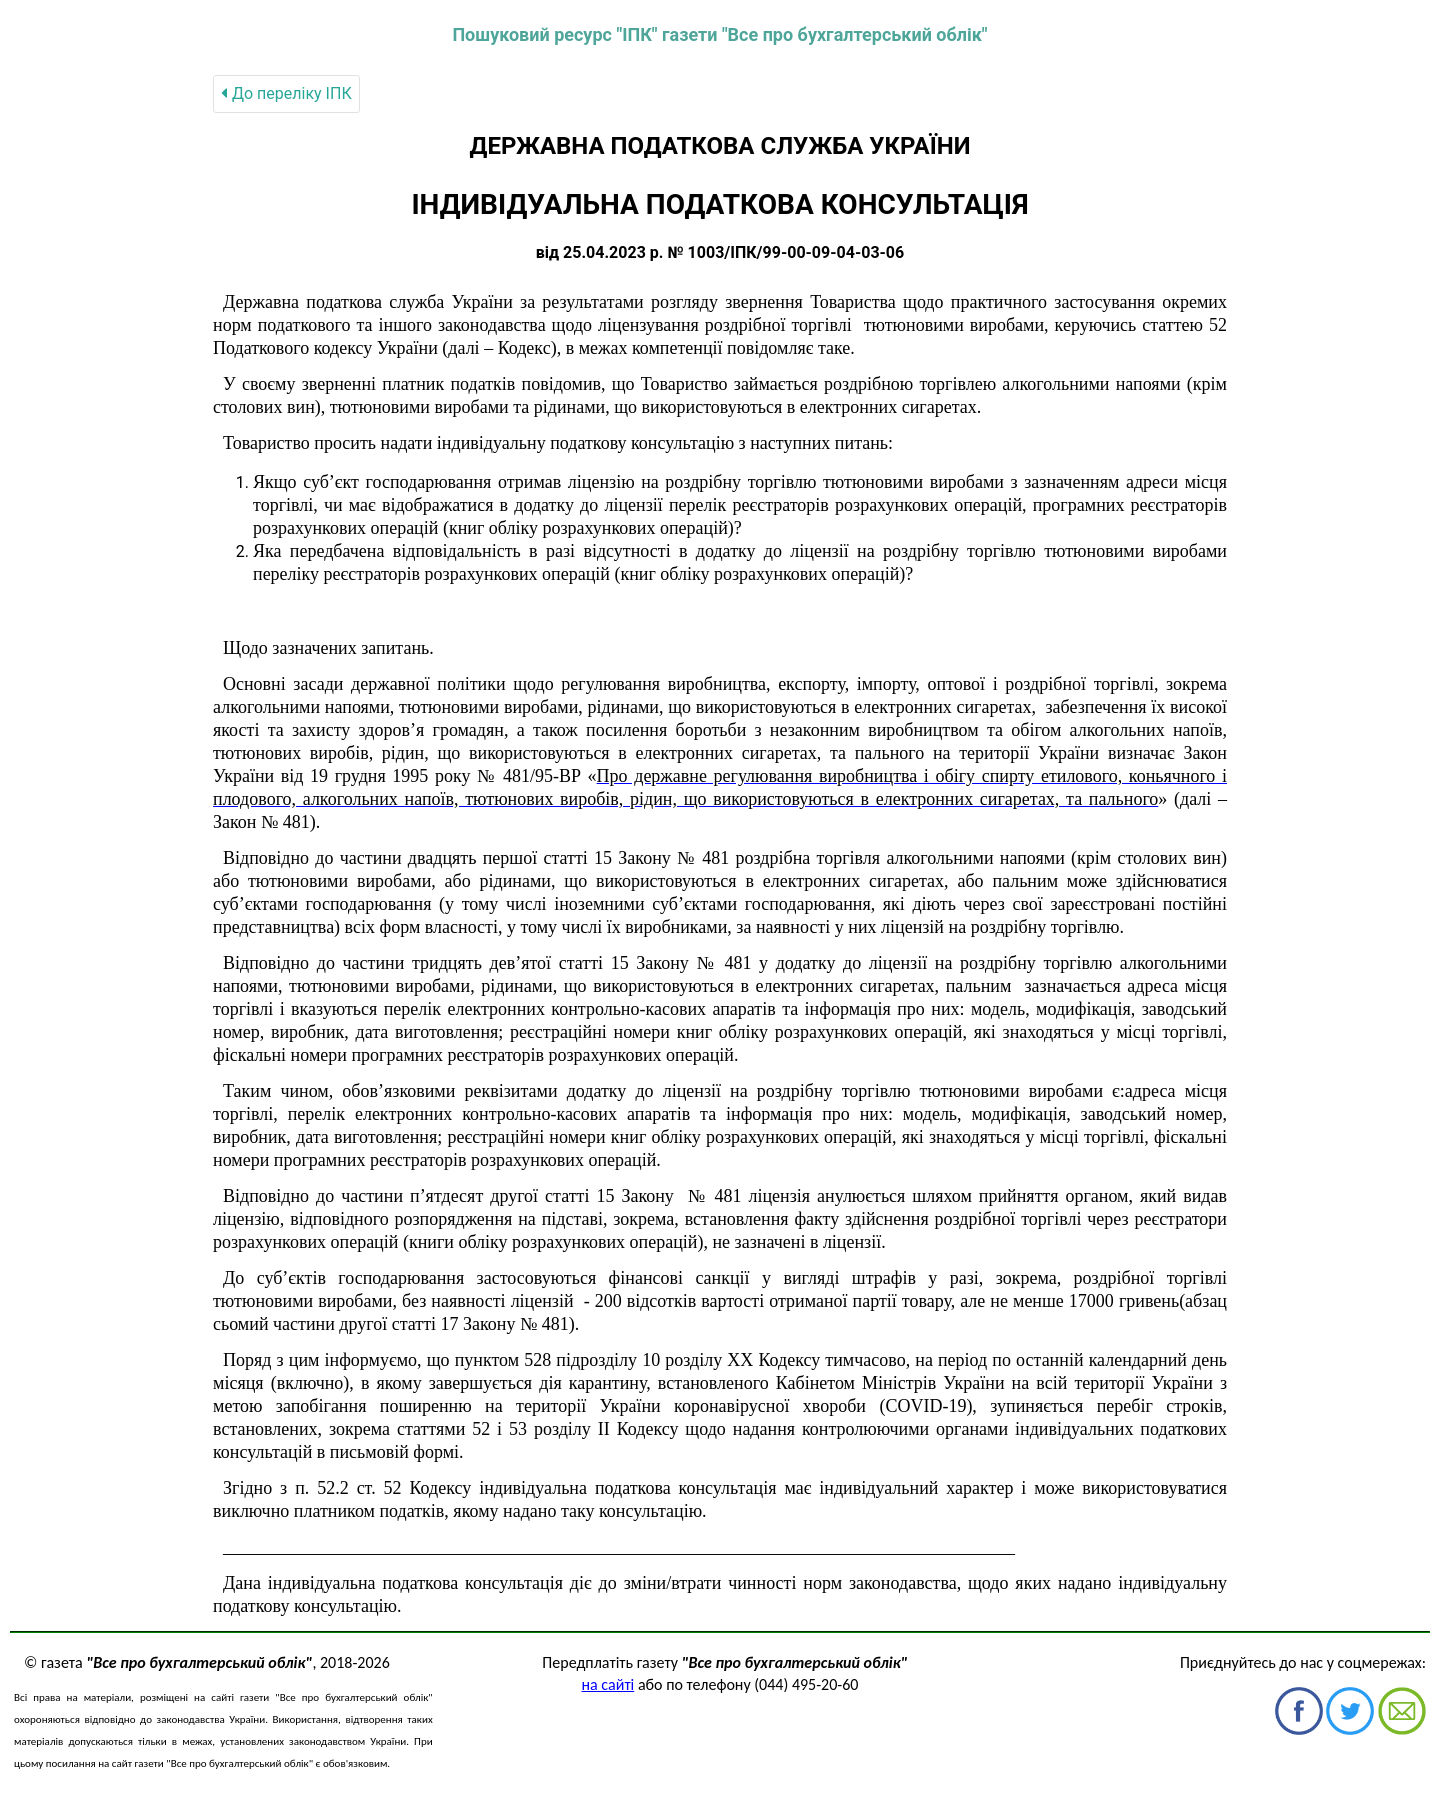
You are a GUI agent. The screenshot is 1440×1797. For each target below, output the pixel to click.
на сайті (608, 1684)
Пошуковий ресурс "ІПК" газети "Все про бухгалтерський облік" (719, 34)
